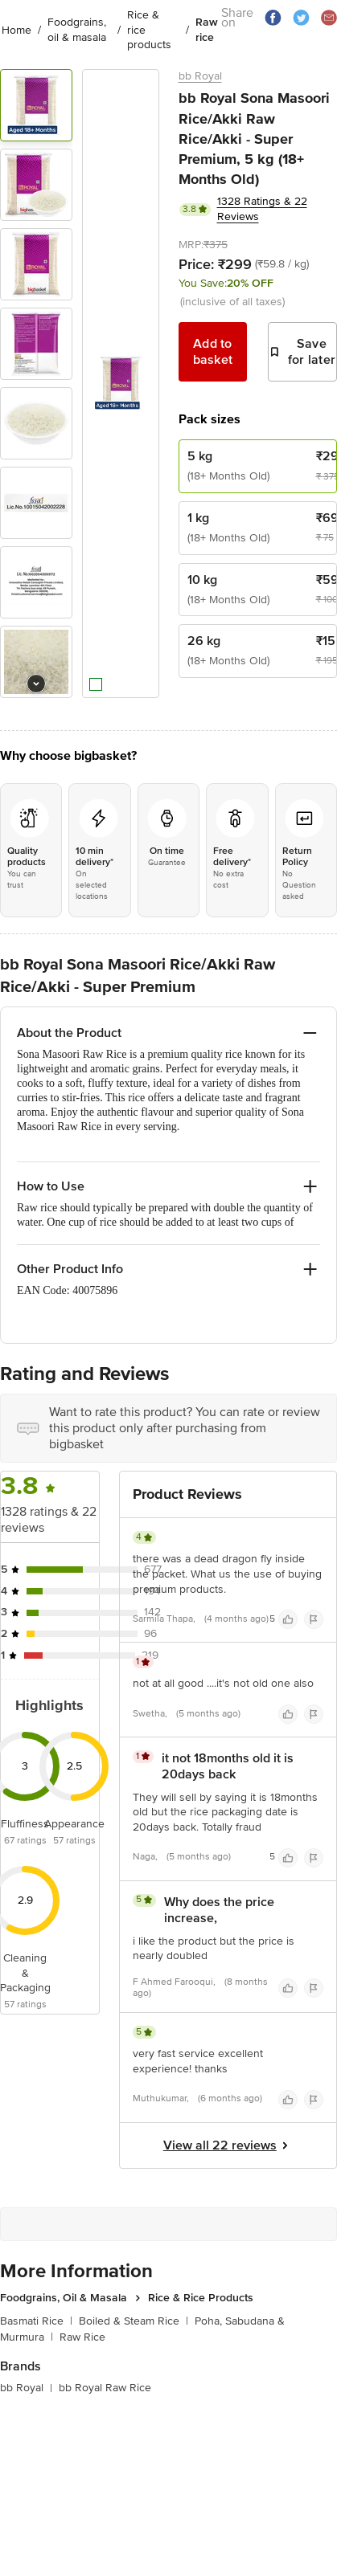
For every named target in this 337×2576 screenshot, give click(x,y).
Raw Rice (82, 2337)
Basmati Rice (36, 2321)
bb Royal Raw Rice (105, 2387)
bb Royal (200, 76)
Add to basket (213, 352)
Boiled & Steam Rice (133, 2321)
